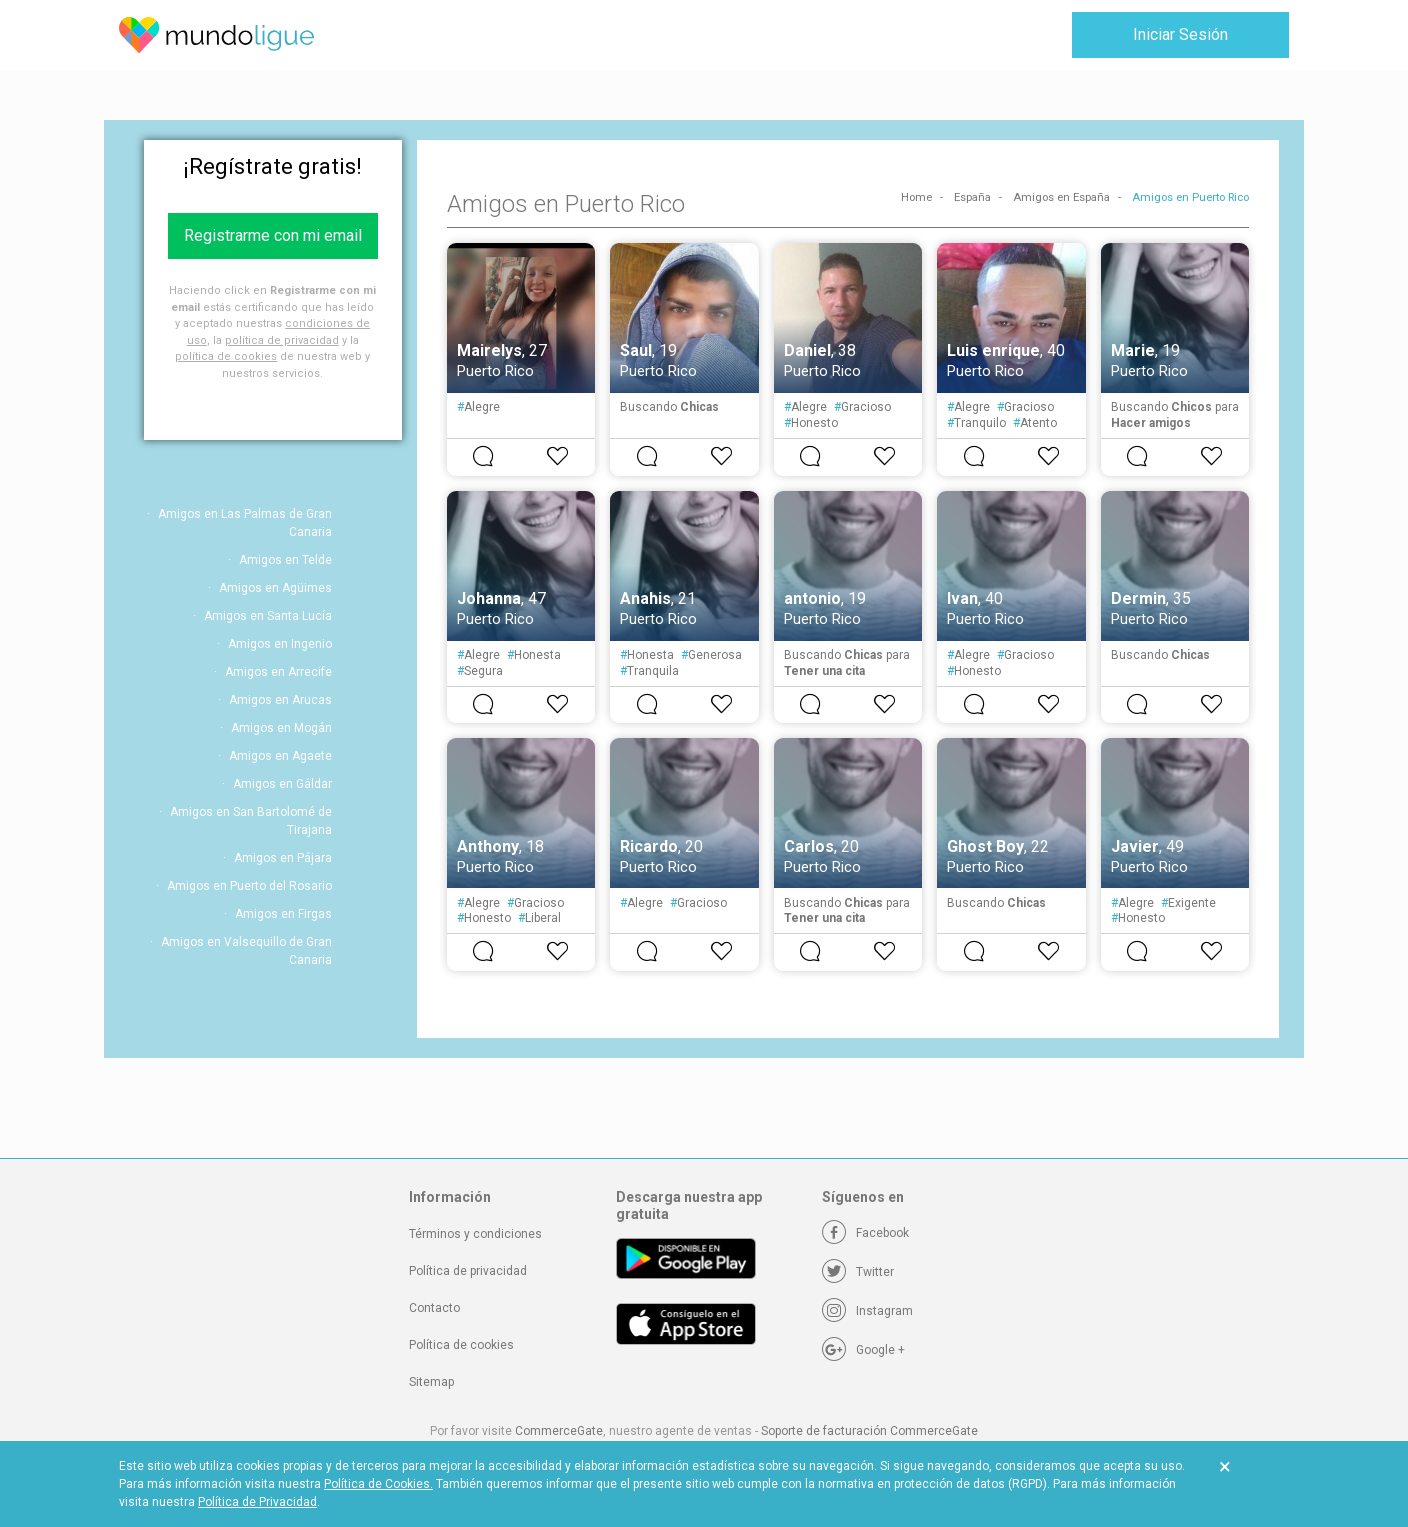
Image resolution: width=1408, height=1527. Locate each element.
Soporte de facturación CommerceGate (869, 1431)
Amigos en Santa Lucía (268, 616)
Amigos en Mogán (281, 728)
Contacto (434, 1308)
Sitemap (431, 1382)
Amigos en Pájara (283, 858)
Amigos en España (1061, 197)
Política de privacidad (468, 1271)
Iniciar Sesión (1180, 34)
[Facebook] (865, 1233)
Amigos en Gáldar (282, 784)
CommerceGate (559, 1431)
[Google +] (863, 1350)
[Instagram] (867, 1311)
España (972, 197)
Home (916, 197)
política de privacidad (282, 340)
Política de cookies (461, 1345)
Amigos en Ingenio (280, 644)
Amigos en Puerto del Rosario (249, 886)
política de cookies (226, 356)
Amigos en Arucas (280, 700)
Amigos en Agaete (280, 756)
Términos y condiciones (475, 1234)
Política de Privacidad (257, 1502)
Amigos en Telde (285, 560)
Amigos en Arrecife (278, 672)
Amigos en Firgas (283, 914)
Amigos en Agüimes (275, 588)
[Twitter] (858, 1272)
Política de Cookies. (378, 1484)
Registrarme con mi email (273, 235)
